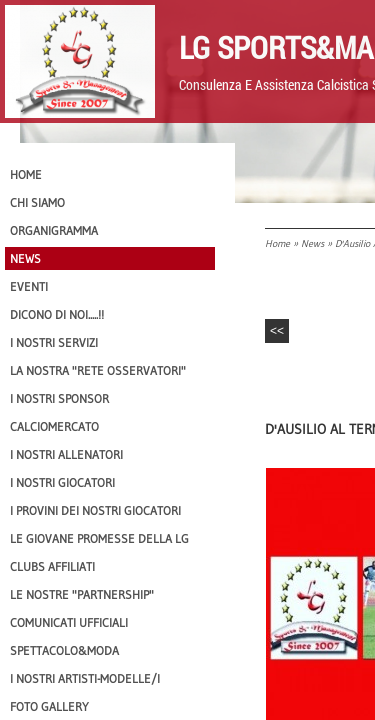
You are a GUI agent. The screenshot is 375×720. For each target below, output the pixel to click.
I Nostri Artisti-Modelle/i (85, 678)
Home (277, 243)
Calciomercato (54, 426)
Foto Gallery (49, 706)
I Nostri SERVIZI (54, 342)
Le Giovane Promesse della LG (99, 538)
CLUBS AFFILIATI (52, 566)
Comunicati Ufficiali (69, 622)
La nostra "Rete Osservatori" (98, 370)
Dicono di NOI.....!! (57, 314)
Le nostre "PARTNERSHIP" (82, 594)
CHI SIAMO (37, 202)
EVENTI (29, 286)
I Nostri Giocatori (62, 482)
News (312, 243)
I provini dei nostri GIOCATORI (95, 510)
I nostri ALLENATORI (66, 454)
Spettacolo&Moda (64, 650)
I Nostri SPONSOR (59, 398)
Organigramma (54, 230)
